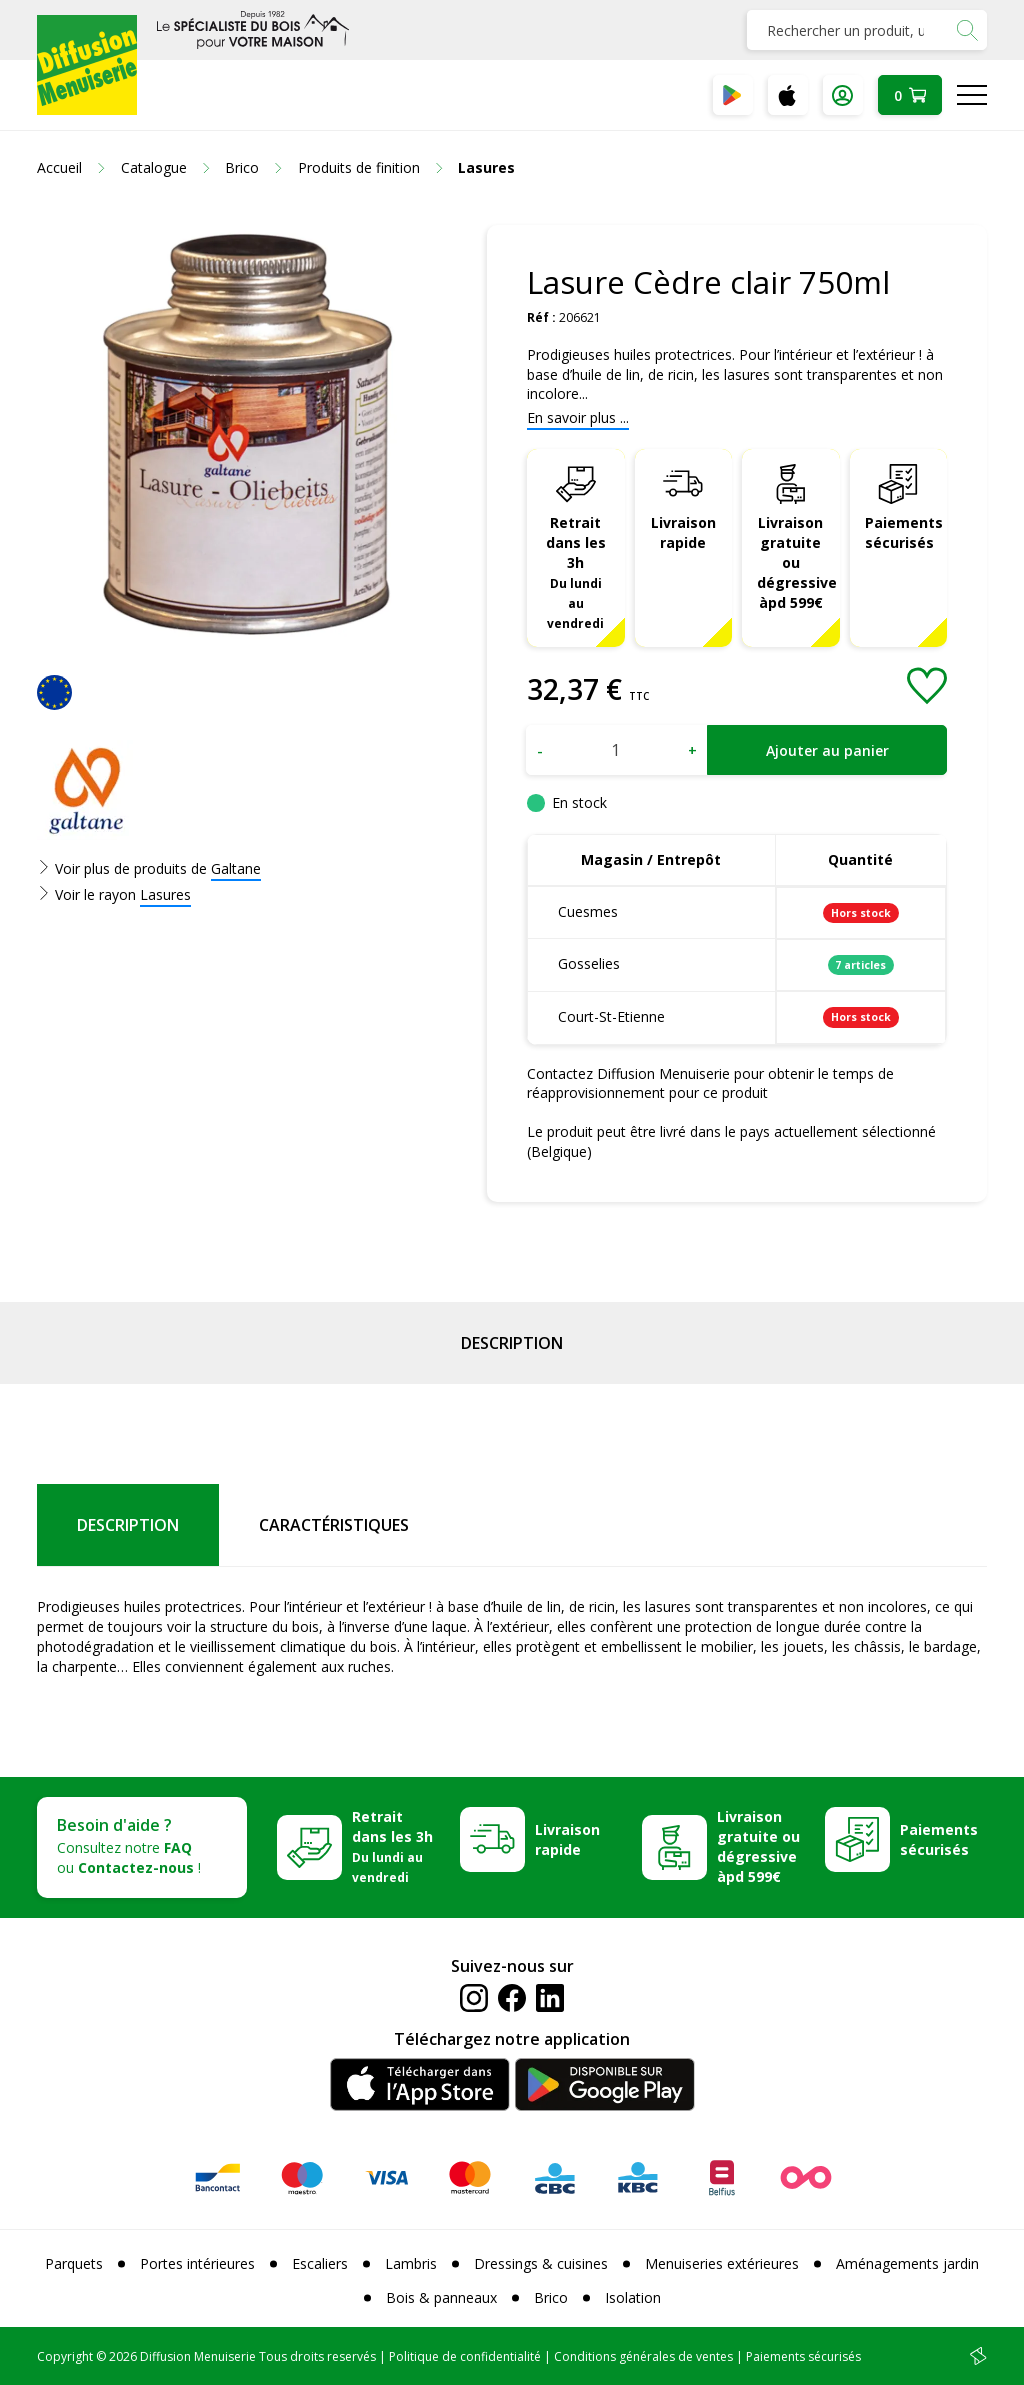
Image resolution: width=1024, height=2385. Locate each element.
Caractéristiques (334, 1525)
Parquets (74, 2263)
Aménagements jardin (907, 2263)
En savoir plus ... (578, 417)
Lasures (165, 894)
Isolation (633, 2297)
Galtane (236, 868)
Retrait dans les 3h (576, 571)
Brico (551, 2297)
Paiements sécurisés (904, 532)
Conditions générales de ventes (643, 2356)
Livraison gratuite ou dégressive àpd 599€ (797, 562)
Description (512, 1343)
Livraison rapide (683, 532)
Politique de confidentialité (465, 2356)
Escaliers (320, 2263)
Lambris (411, 2263)
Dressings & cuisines (541, 2263)
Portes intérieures (197, 2263)
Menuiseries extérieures (722, 2263)
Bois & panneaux (441, 2297)
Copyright (65, 2356)
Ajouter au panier (827, 750)
